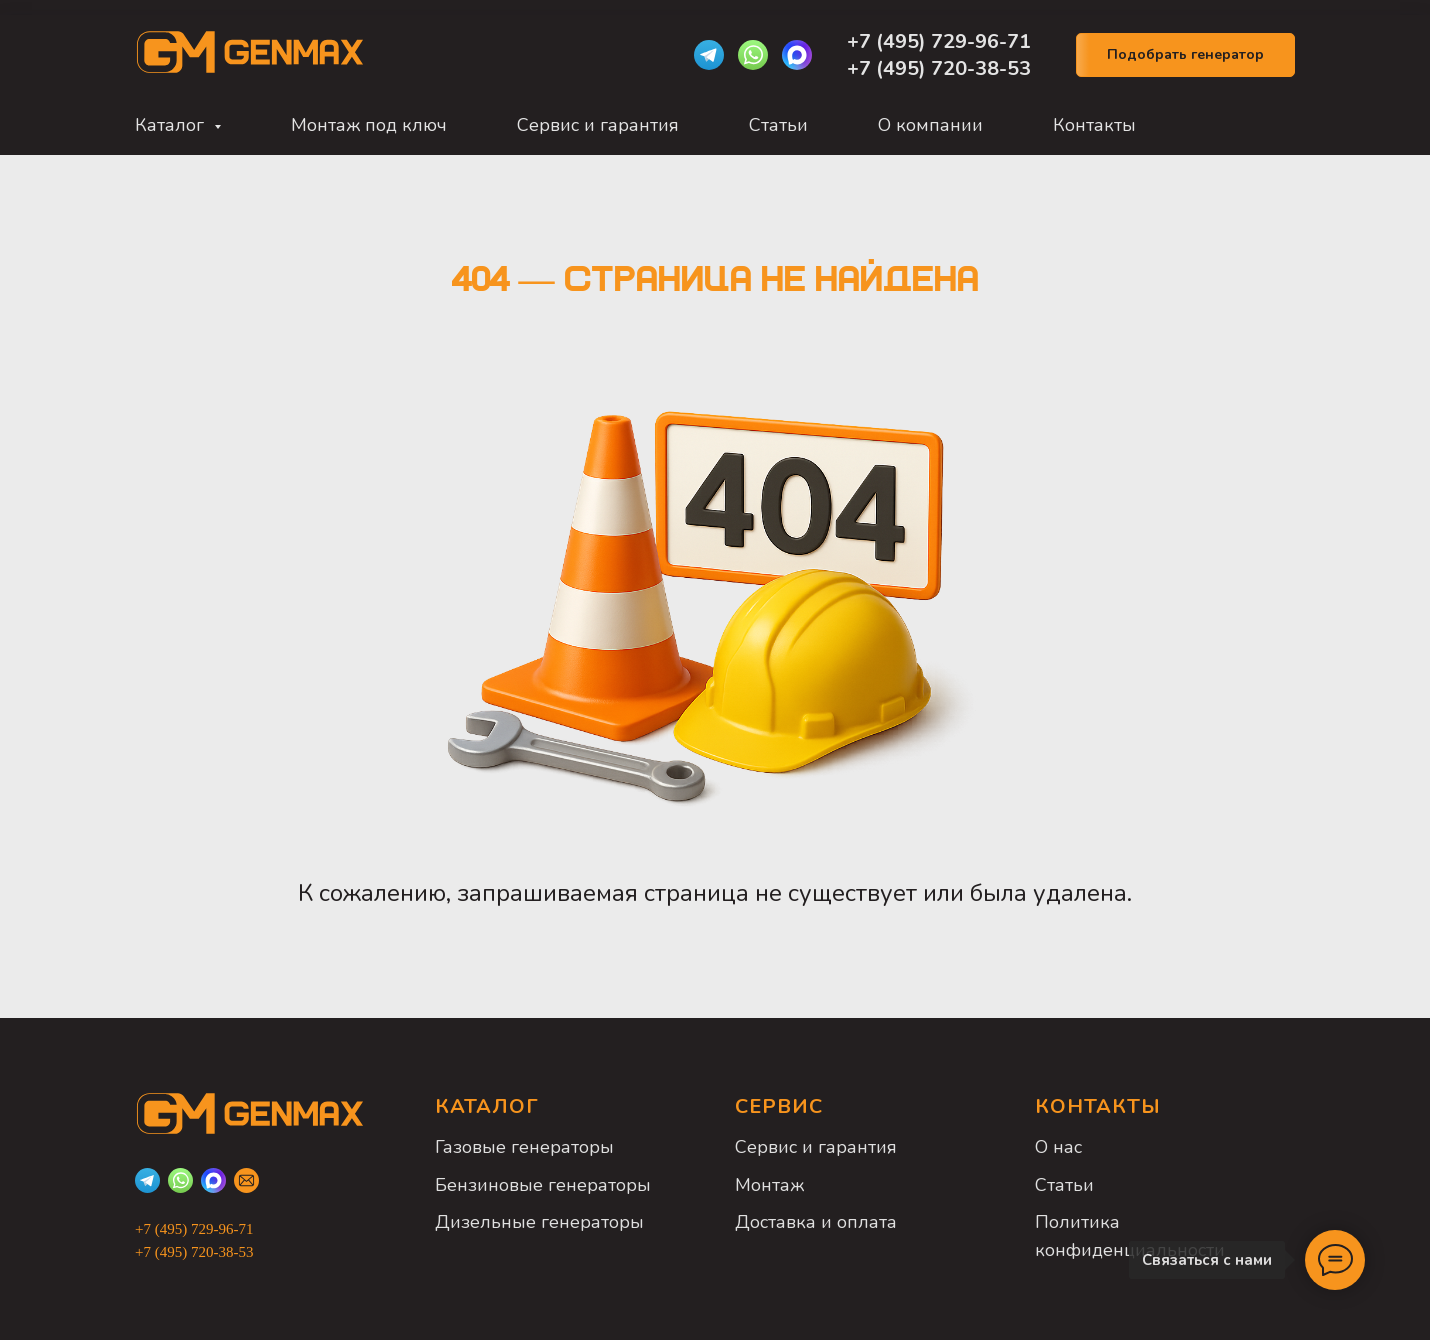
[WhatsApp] (753, 55)
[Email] (246, 1180)
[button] (1185, 55)
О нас (1058, 1147)
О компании (930, 125)
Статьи (778, 125)
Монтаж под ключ (369, 125)
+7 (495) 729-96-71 (941, 41)
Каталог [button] (172, 125)
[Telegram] (709, 55)
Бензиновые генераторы (543, 1185)
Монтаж (769, 1185)
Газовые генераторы (524, 1147)
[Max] (797, 55)
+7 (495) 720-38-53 (939, 68)
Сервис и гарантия (598, 125)
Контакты (1094, 125)
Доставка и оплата (816, 1222)
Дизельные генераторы (539, 1222)
